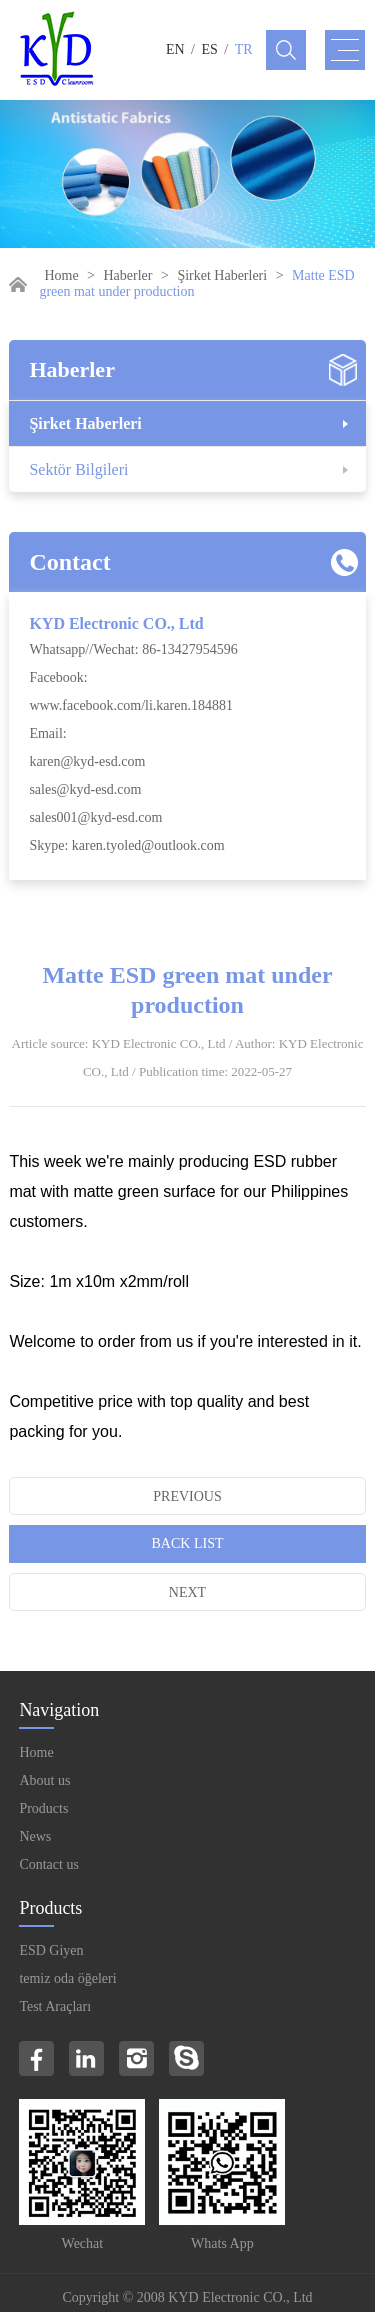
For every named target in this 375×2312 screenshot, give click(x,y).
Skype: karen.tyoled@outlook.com (126, 845)
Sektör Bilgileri (78, 469)
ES (210, 49)
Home (61, 275)
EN (175, 49)
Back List (188, 1543)
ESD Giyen (51, 1950)
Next (187, 1592)
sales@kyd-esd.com (85, 789)
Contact (69, 562)
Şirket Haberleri (222, 275)
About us (44, 1780)
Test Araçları (55, 2006)
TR (244, 49)
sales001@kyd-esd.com (95, 817)
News (35, 1836)
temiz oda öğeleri (67, 1978)
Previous (187, 1496)
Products (43, 1808)
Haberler (128, 275)
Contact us (49, 1864)
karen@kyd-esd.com (87, 761)
